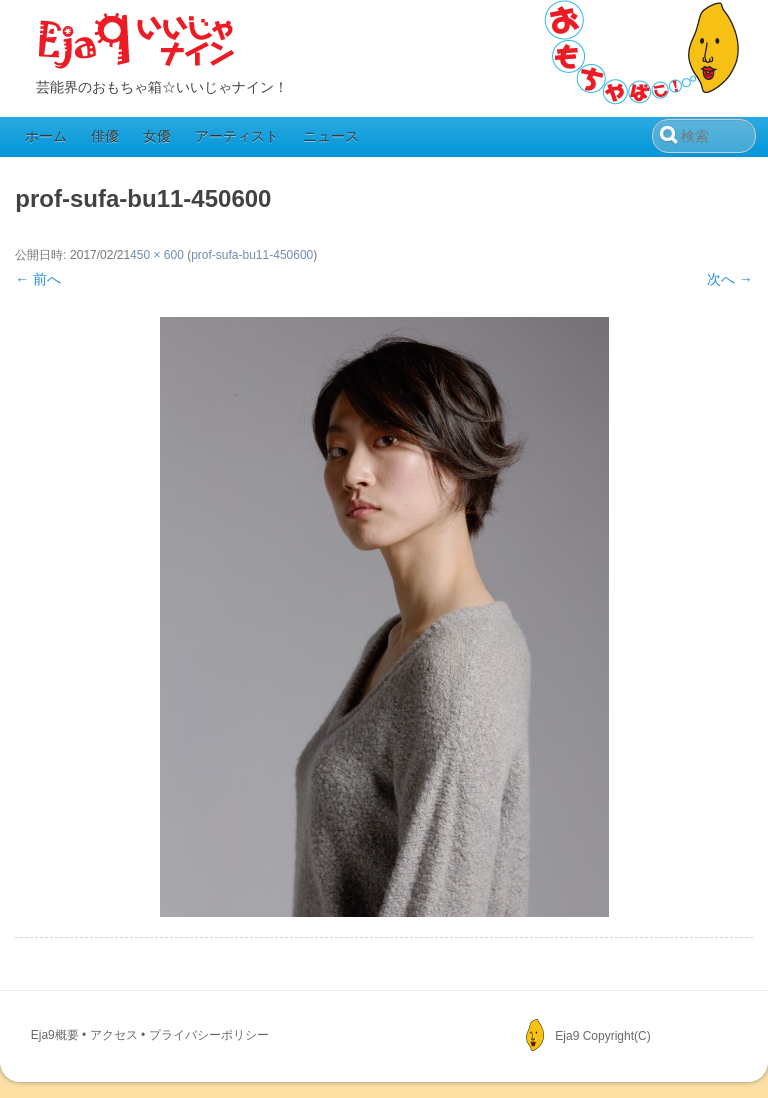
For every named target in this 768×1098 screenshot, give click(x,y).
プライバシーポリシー (209, 1035)
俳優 (105, 136)
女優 (157, 136)
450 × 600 (157, 255)
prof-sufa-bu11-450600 (252, 255)
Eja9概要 (55, 1035)
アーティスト (237, 136)
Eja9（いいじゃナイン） (137, 42)
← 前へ (38, 279)
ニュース (331, 136)
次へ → (730, 279)
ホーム (46, 136)
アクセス (114, 1035)
